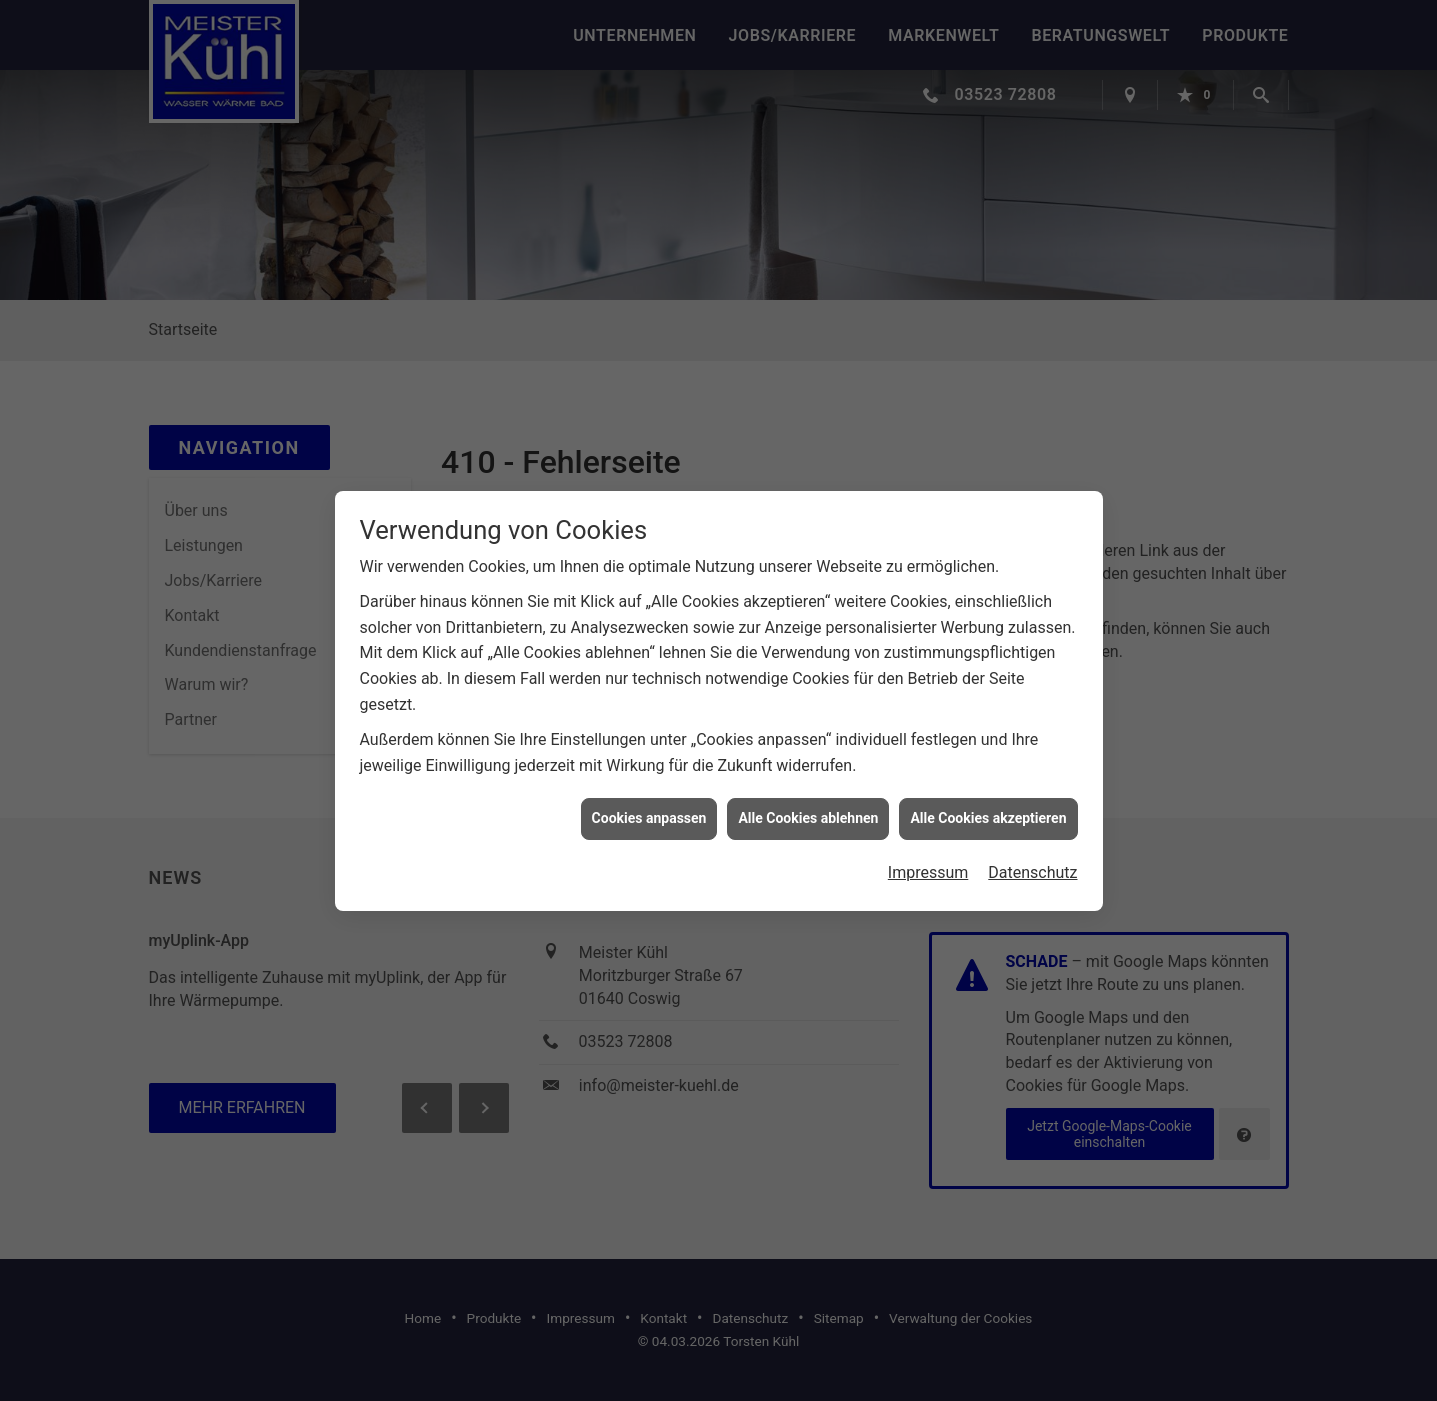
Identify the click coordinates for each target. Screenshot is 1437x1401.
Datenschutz (1032, 863)
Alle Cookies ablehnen (808, 809)
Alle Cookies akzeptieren (988, 809)
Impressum (928, 863)
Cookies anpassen (649, 809)
